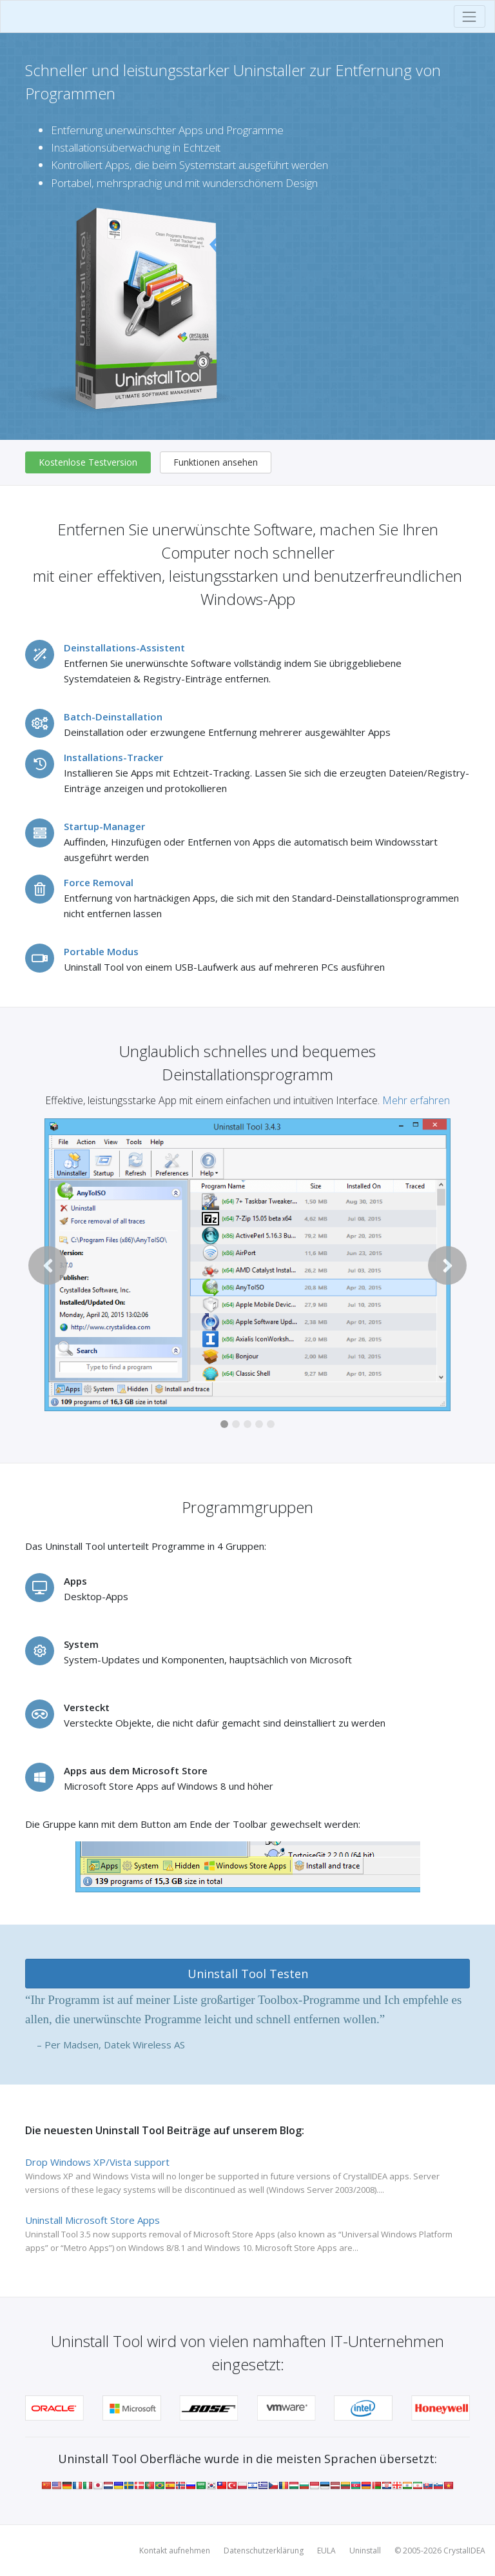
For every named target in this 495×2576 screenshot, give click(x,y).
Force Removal (98, 882)
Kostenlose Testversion (88, 462)
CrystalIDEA (464, 2550)
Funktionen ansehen (215, 462)
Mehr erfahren (416, 1100)
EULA (326, 2550)
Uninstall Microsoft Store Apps (92, 2220)
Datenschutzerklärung (264, 2550)
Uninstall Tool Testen (248, 1973)
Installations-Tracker (113, 757)
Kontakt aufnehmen (174, 2550)
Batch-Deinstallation (113, 716)
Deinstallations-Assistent (124, 647)
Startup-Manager (104, 826)
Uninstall (365, 2550)
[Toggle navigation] (469, 16)
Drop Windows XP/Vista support (97, 2161)
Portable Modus (101, 951)
